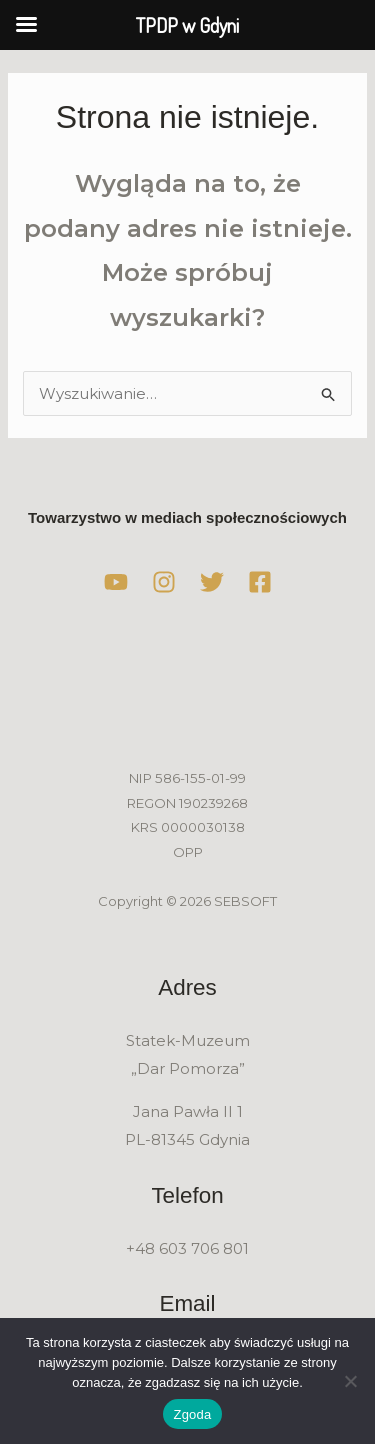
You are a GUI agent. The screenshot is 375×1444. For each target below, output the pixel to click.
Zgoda (192, 1414)
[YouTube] (116, 582)
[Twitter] (212, 582)
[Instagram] (164, 582)
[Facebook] (260, 582)
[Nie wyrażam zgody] (350, 1381)
